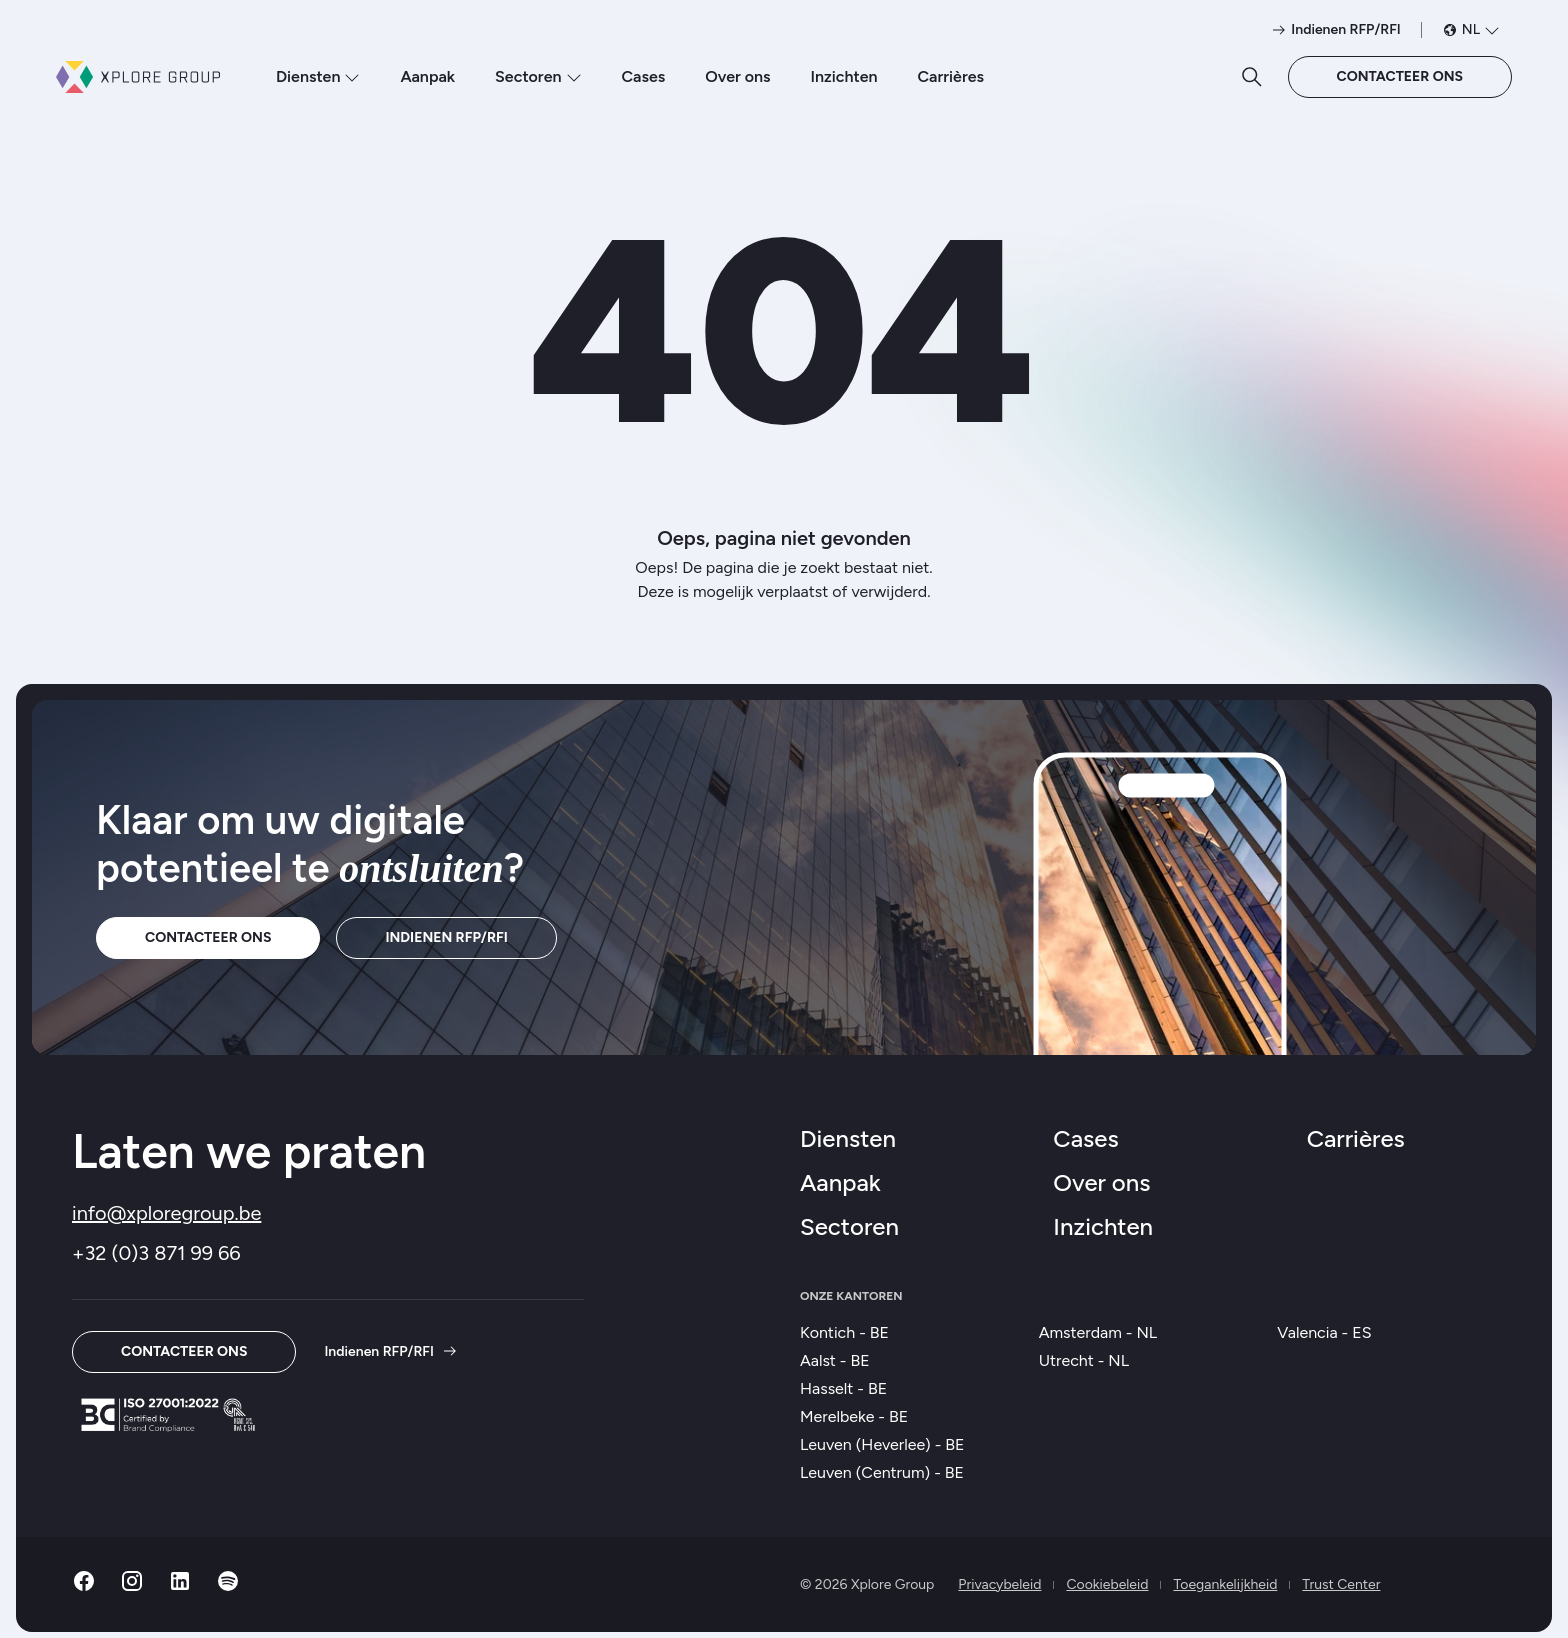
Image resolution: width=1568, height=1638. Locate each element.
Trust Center (1341, 1584)
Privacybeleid (999, 1584)
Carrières (951, 76)
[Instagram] (132, 1587)
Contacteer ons (1400, 76)
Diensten (318, 76)
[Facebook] (84, 1587)
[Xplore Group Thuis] (138, 77)
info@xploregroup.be (166, 1213)
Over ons (737, 76)
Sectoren (538, 76)
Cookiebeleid (1107, 1584)
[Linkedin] (180, 1587)
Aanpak (427, 76)
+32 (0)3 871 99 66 (156, 1253)
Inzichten (843, 76)
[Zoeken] (1252, 77)
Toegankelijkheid (1225, 1584)
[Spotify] (228, 1587)
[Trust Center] (168, 1414)
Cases (644, 76)
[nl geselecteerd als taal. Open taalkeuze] (1471, 30)
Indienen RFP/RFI (446, 937)
